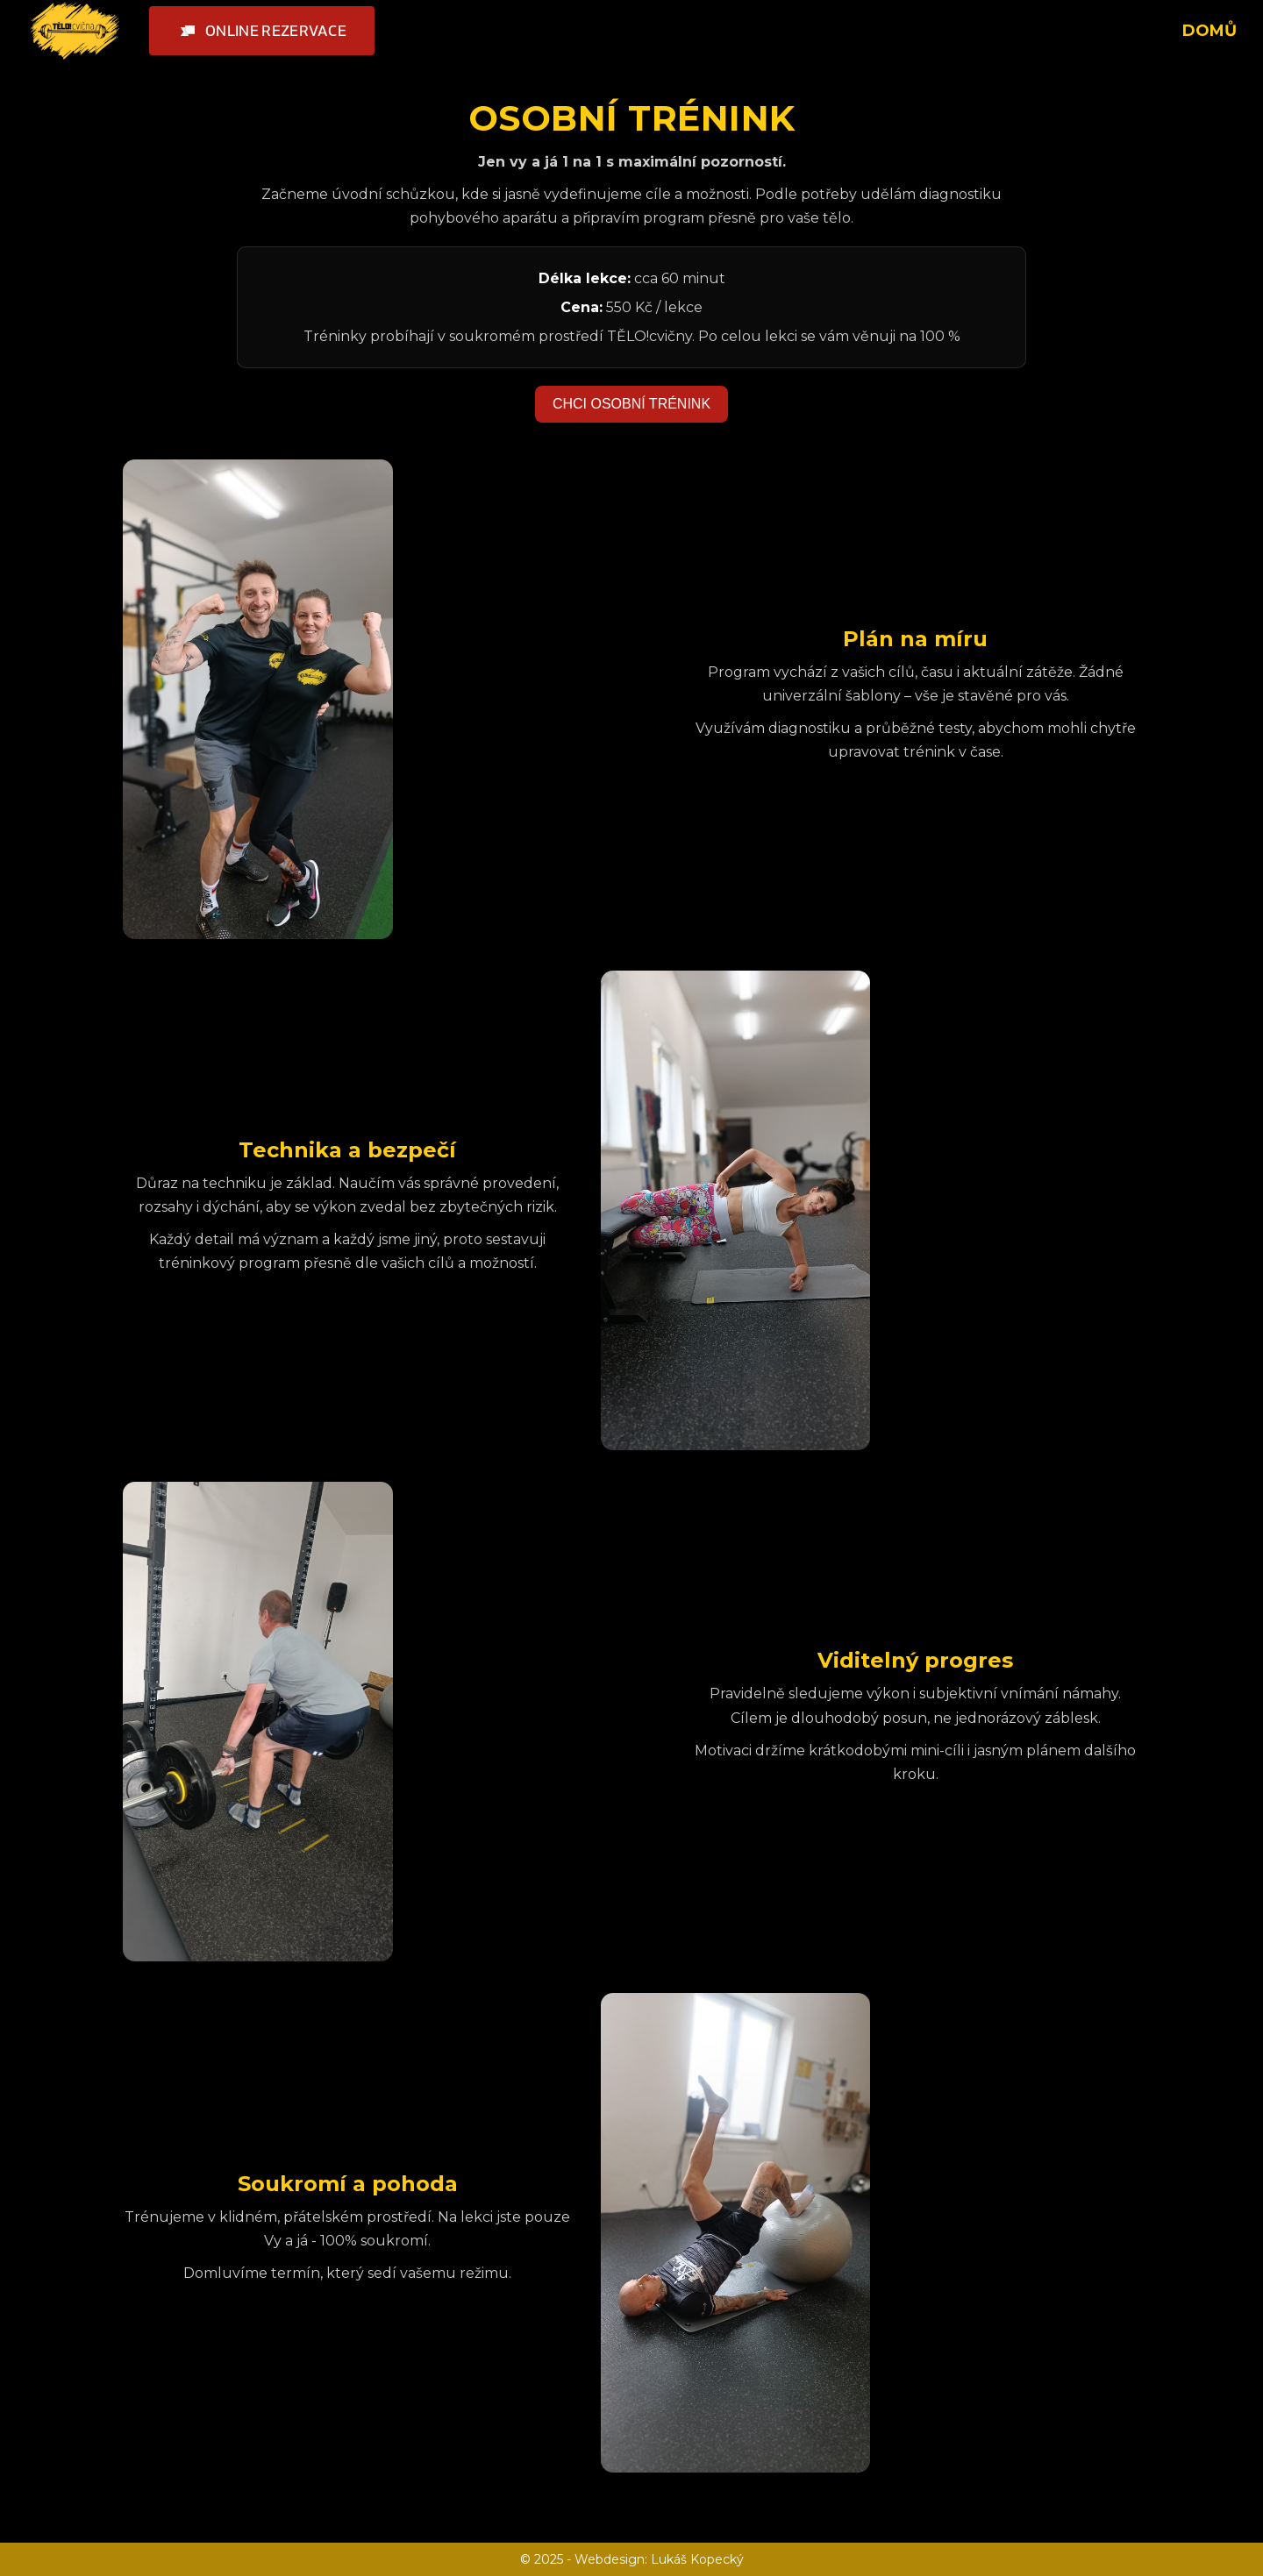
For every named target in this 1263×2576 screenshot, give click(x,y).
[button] (262, 30)
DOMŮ (1209, 30)
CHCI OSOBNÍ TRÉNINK (631, 403)
